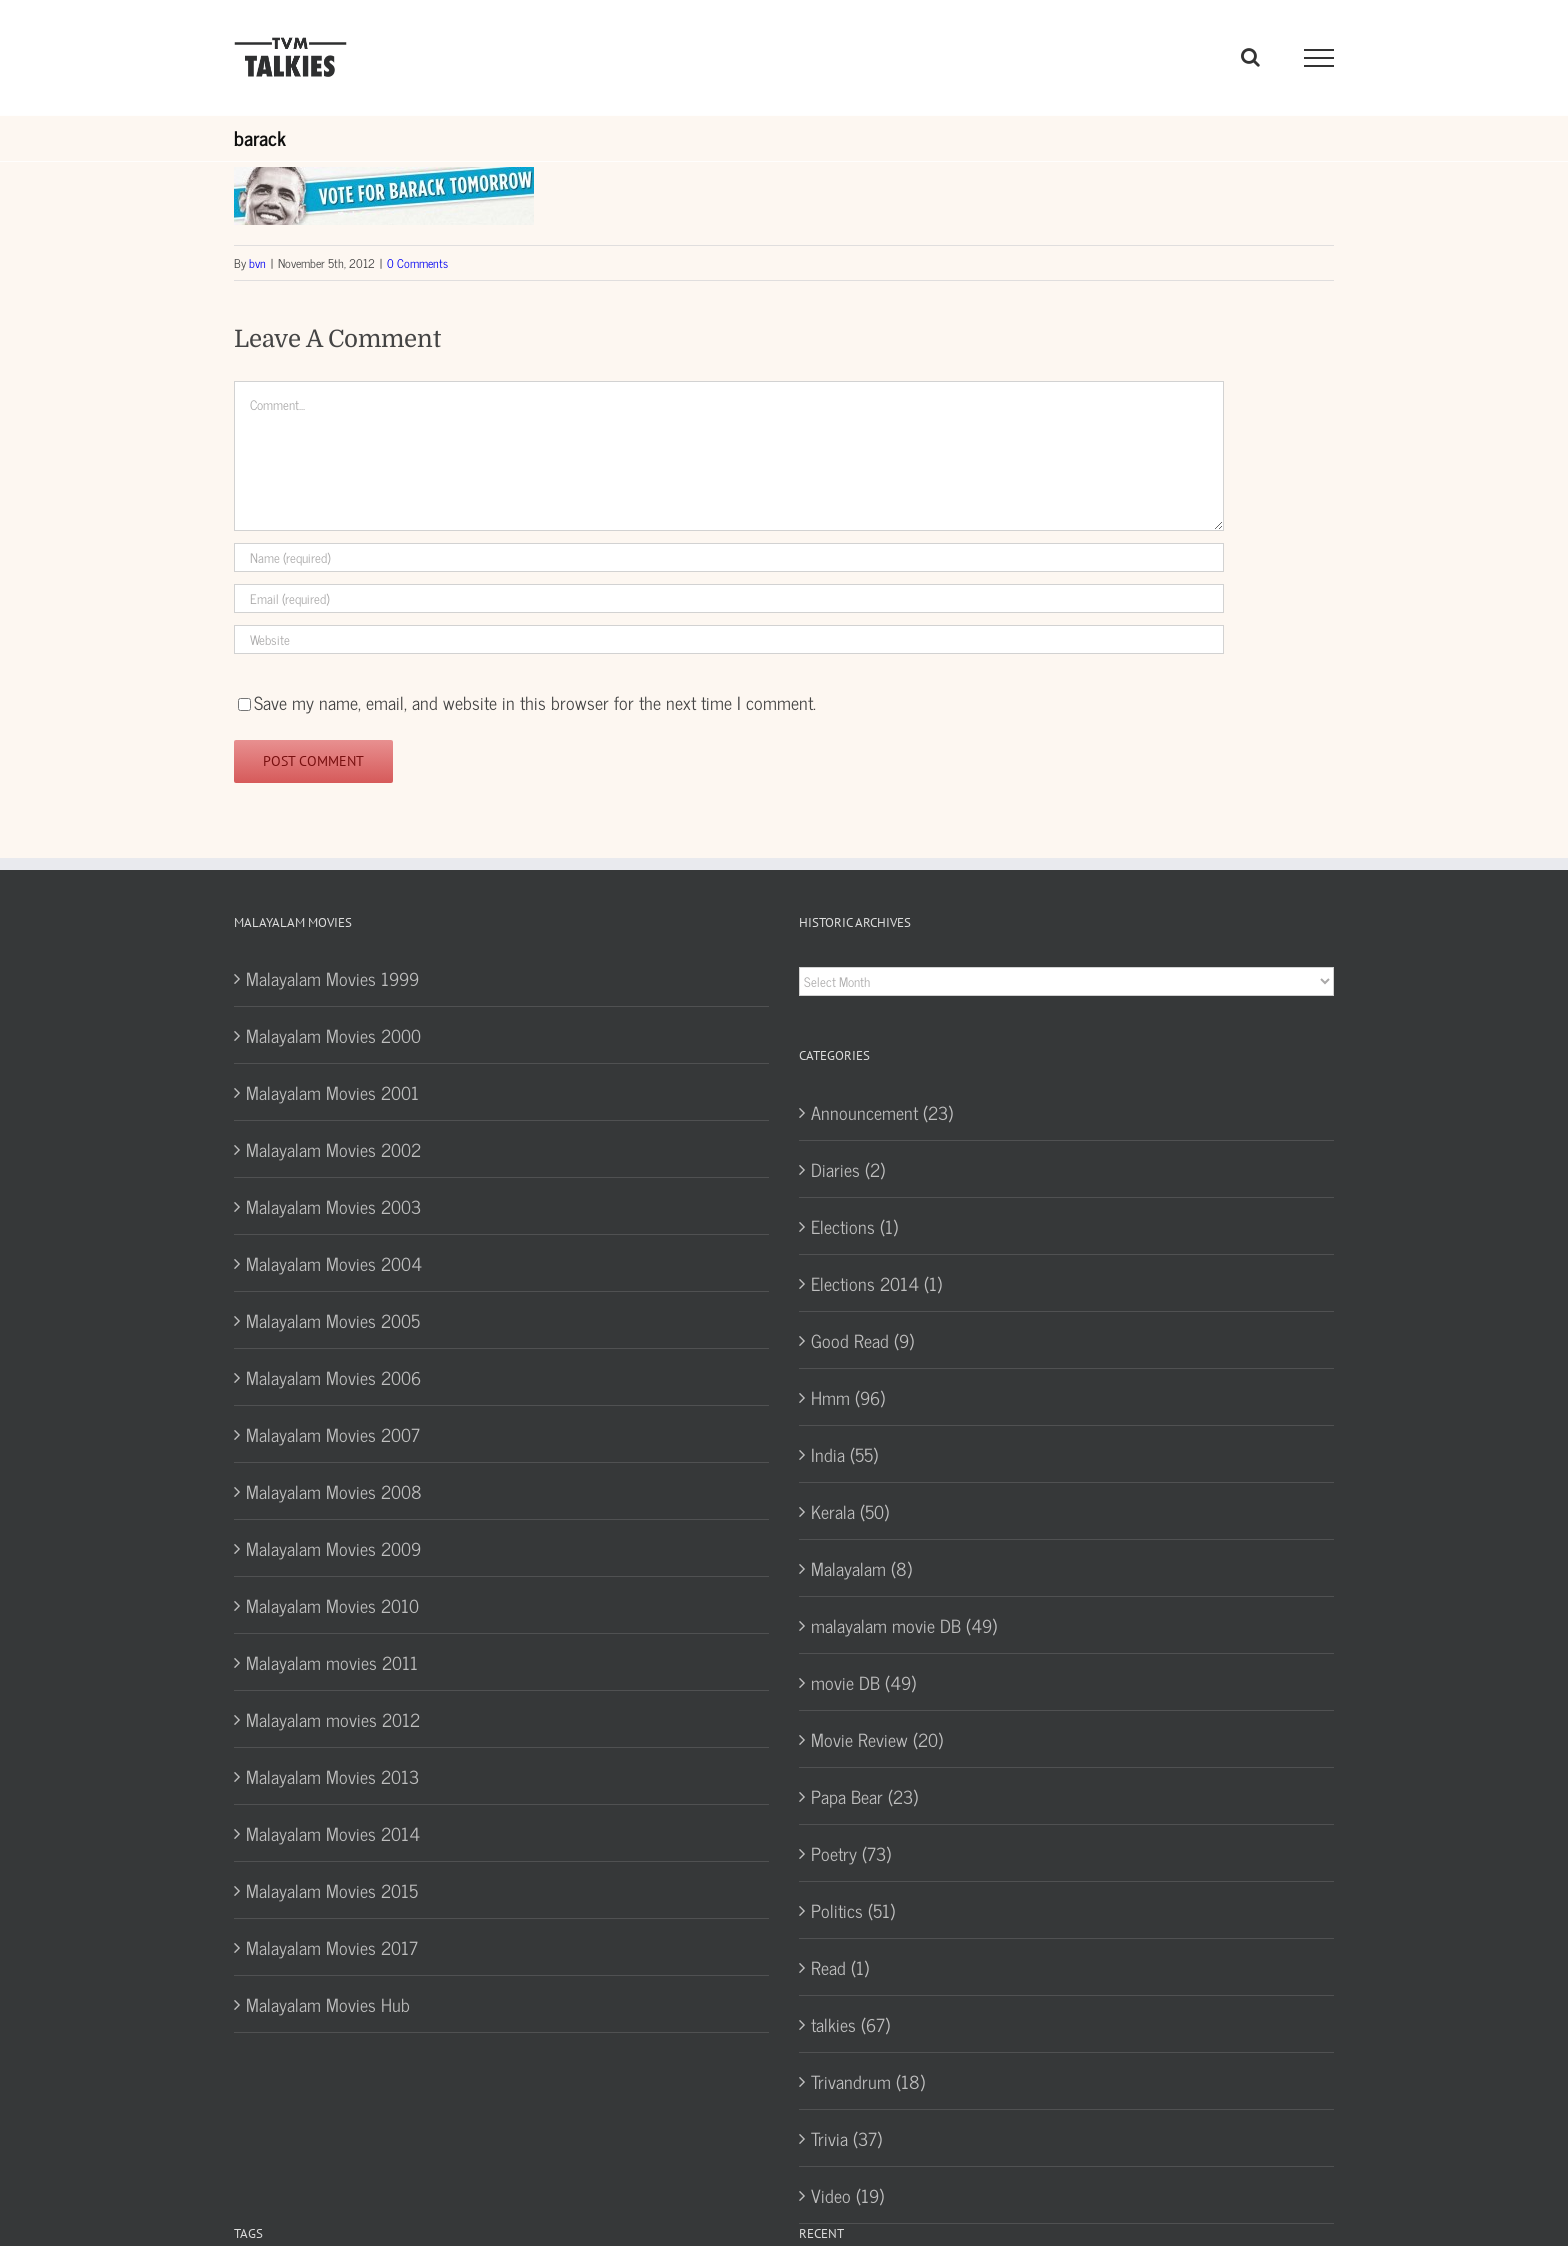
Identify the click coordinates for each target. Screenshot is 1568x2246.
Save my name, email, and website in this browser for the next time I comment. (535, 702)
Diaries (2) (848, 1169)
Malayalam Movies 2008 (334, 1491)
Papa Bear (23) (864, 1796)
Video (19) (847, 2195)
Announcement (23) (882, 1112)
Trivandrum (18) (868, 2081)
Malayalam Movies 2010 (332, 1605)
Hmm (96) (848, 1397)
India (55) (844, 1454)
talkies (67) (850, 2024)
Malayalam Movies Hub (328, 2004)
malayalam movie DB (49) (904, 1625)
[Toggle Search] (1250, 57)
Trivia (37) (846, 2138)
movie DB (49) (863, 1682)
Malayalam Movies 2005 (333, 1320)
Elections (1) (854, 1226)
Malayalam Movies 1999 (332, 978)
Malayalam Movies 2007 (333, 1434)
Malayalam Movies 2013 (332, 1776)
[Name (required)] (729, 557)
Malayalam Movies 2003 (333, 1206)
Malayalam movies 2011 (332, 1662)
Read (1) (840, 1967)
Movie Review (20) (877, 1739)
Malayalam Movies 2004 (334, 1263)
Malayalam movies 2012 (333, 1719)
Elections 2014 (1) (876, 1283)
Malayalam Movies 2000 (333, 1035)
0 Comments (417, 263)
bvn (257, 263)
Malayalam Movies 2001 (332, 1092)
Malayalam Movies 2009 (333, 1548)
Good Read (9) (862, 1340)
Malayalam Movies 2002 (333, 1149)
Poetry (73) (851, 1853)
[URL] (729, 639)
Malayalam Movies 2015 (332, 1890)
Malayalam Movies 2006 (333, 1377)
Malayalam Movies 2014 (333, 1833)
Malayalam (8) (861, 1568)
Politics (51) (853, 1910)
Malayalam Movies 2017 (332, 1947)
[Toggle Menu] (1319, 58)
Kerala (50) (850, 1511)
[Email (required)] (729, 598)
